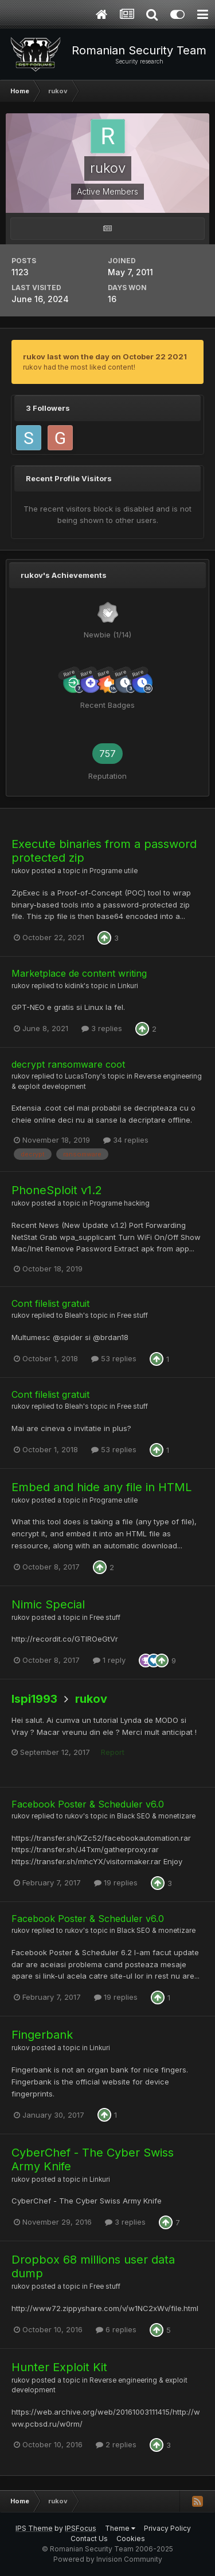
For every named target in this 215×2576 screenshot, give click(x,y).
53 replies (113, 1358)
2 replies (116, 2444)
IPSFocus (80, 2528)
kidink (74, 986)
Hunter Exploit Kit (59, 2367)
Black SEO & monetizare (156, 1816)
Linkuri (128, 986)
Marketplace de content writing (79, 973)
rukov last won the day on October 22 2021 (105, 356)
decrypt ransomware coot (68, 1064)
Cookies (130, 2538)
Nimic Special (48, 1604)
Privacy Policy (167, 2528)
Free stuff (132, 1315)
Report (112, 1752)
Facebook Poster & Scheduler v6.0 (87, 1804)
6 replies (116, 2329)
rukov (20, 871)
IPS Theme (34, 2528)
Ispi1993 (34, 1699)
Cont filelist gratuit (50, 1303)
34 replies (125, 1139)
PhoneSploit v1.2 (56, 1190)
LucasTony (82, 1076)
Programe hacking (119, 1203)
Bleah (74, 1315)
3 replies (101, 1028)
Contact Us (89, 2538)
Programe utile (113, 871)
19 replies (116, 1882)
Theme (120, 2528)
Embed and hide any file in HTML (101, 1487)
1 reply (109, 1660)
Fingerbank (42, 2035)
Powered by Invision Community (107, 2559)
